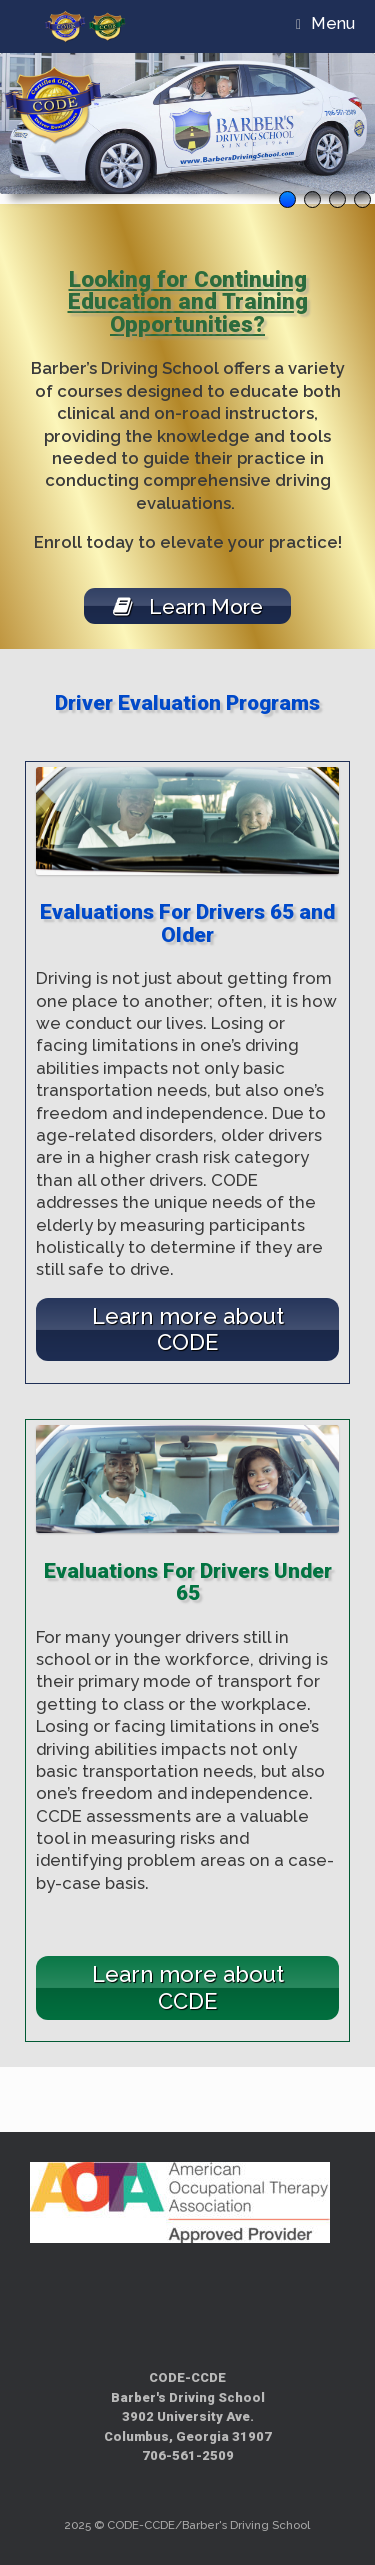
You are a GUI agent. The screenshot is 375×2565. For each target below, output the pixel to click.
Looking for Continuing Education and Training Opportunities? (188, 301)
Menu (325, 23)
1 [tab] (287, 199)
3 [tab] (337, 199)
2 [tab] (312, 199)
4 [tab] (362, 199)
